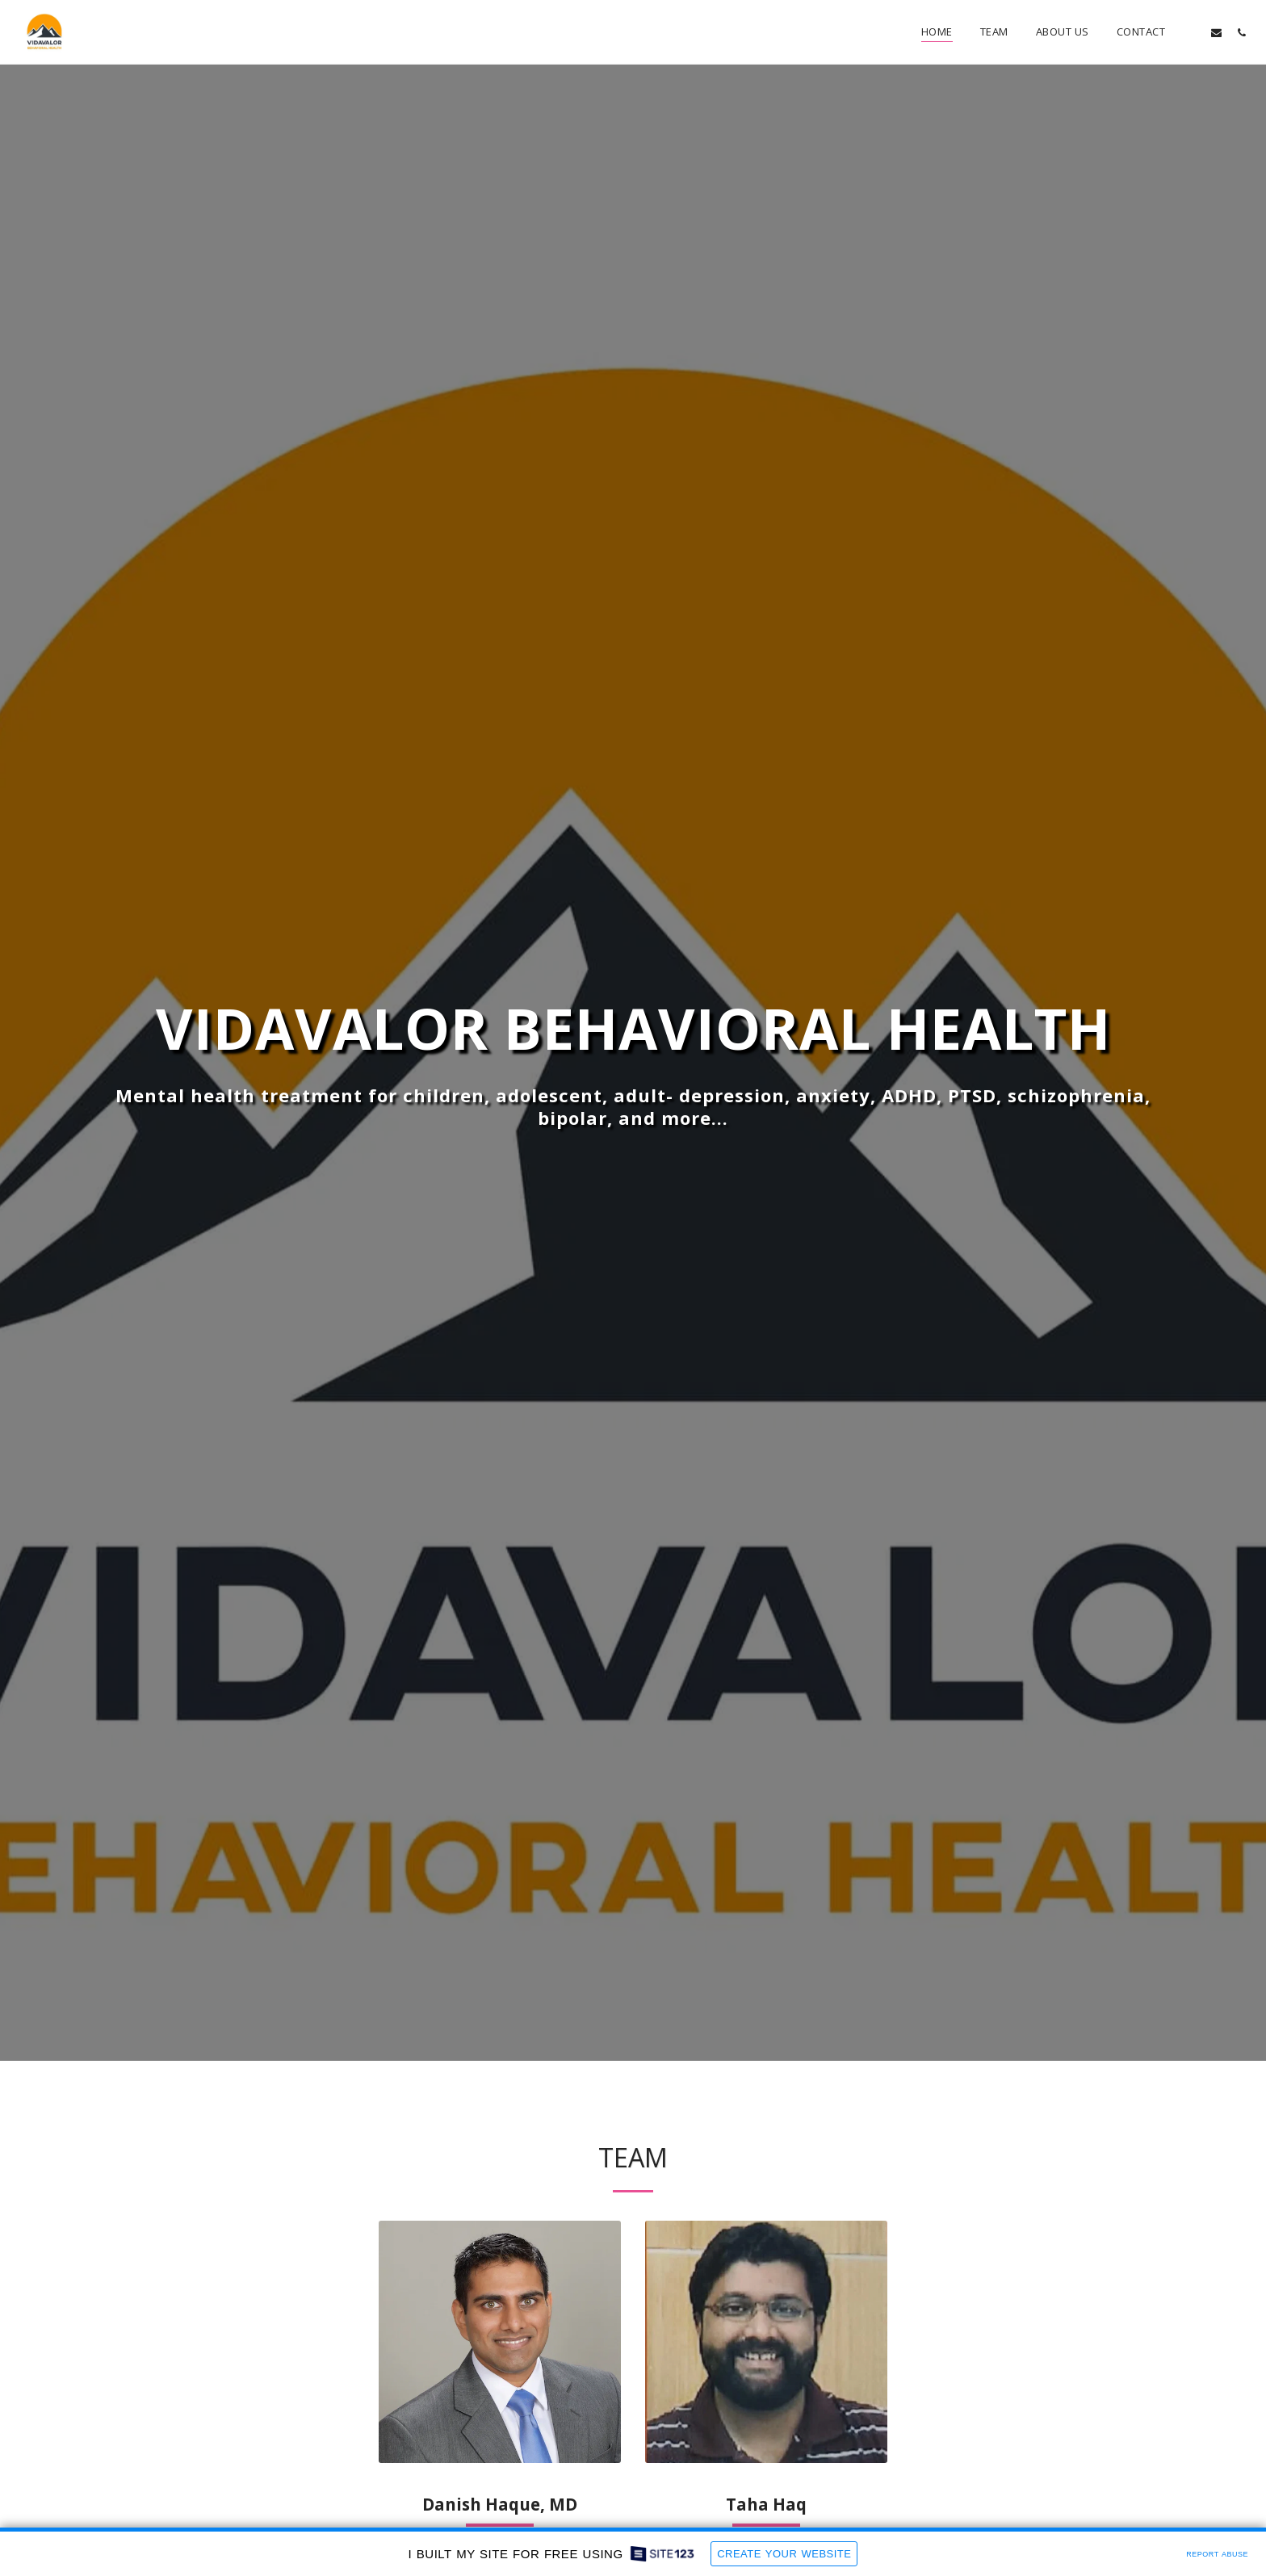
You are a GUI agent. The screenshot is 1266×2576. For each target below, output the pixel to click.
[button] (1191, 32)
